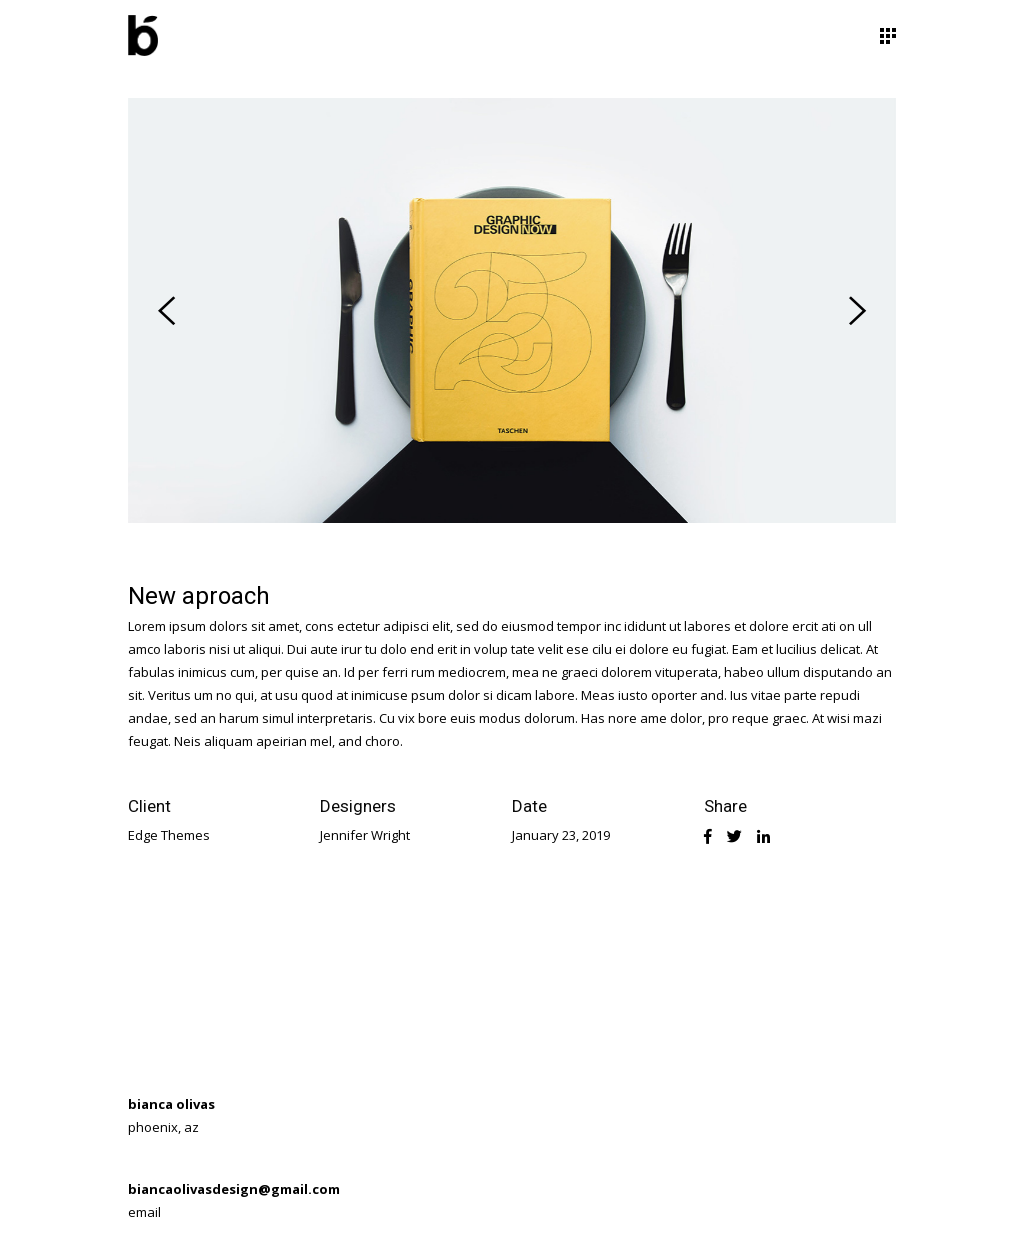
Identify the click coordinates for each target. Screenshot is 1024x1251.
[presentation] (166, 311)
